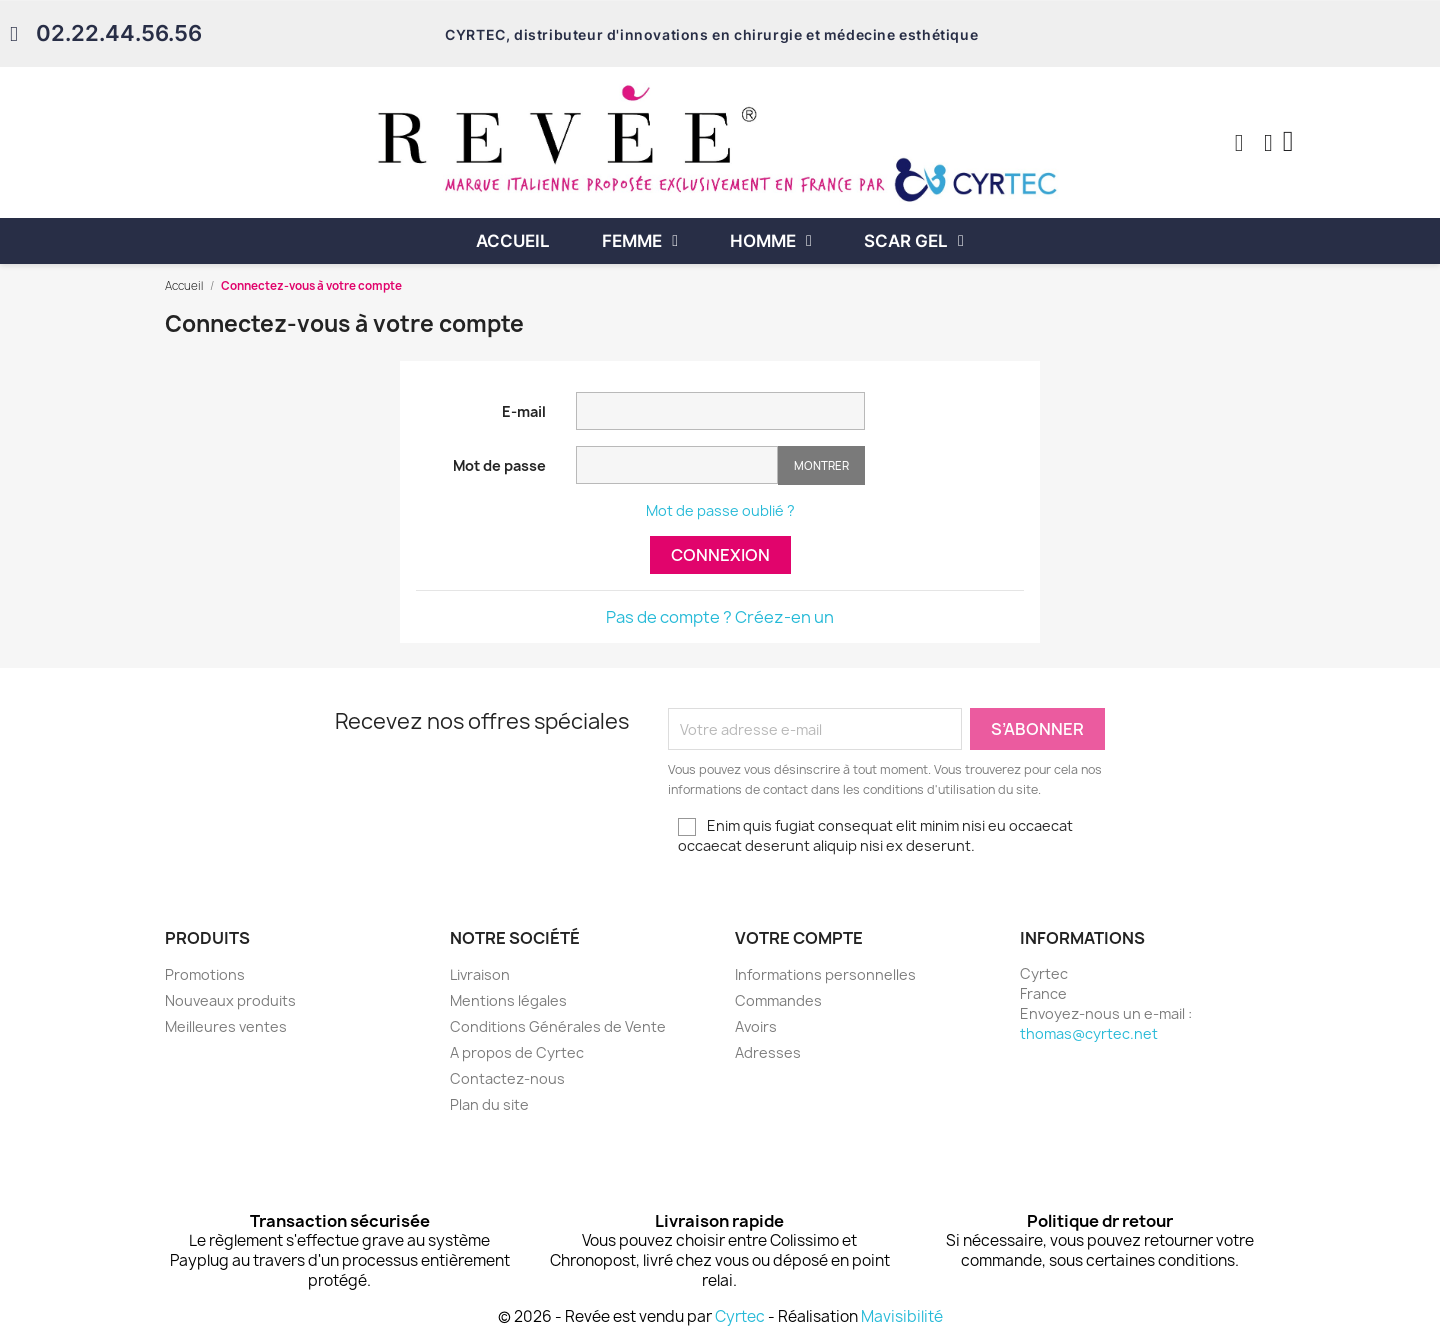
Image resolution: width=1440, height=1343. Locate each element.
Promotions (205, 974)
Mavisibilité (902, 1316)
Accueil (513, 241)
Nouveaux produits (230, 1000)
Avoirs (756, 1026)
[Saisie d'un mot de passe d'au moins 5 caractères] (677, 465)
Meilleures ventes (226, 1026)
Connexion (720, 555)
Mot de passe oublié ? (720, 510)
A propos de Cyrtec (517, 1052)
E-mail (524, 411)
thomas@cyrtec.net (1089, 1033)
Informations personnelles (825, 974)
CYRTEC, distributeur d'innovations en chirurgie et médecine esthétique (711, 34)
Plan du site (489, 1104)
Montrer (821, 465)
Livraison (480, 974)
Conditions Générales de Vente (558, 1026)
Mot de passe (499, 465)
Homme (771, 241)
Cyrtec (740, 1316)
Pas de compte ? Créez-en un (720, 617)
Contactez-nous (507, 1078)
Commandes (778, 1000)
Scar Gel (914, 241)
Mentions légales (508, 1000)
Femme (640, 241)
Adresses (768, 1052)
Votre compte (799, 938)
